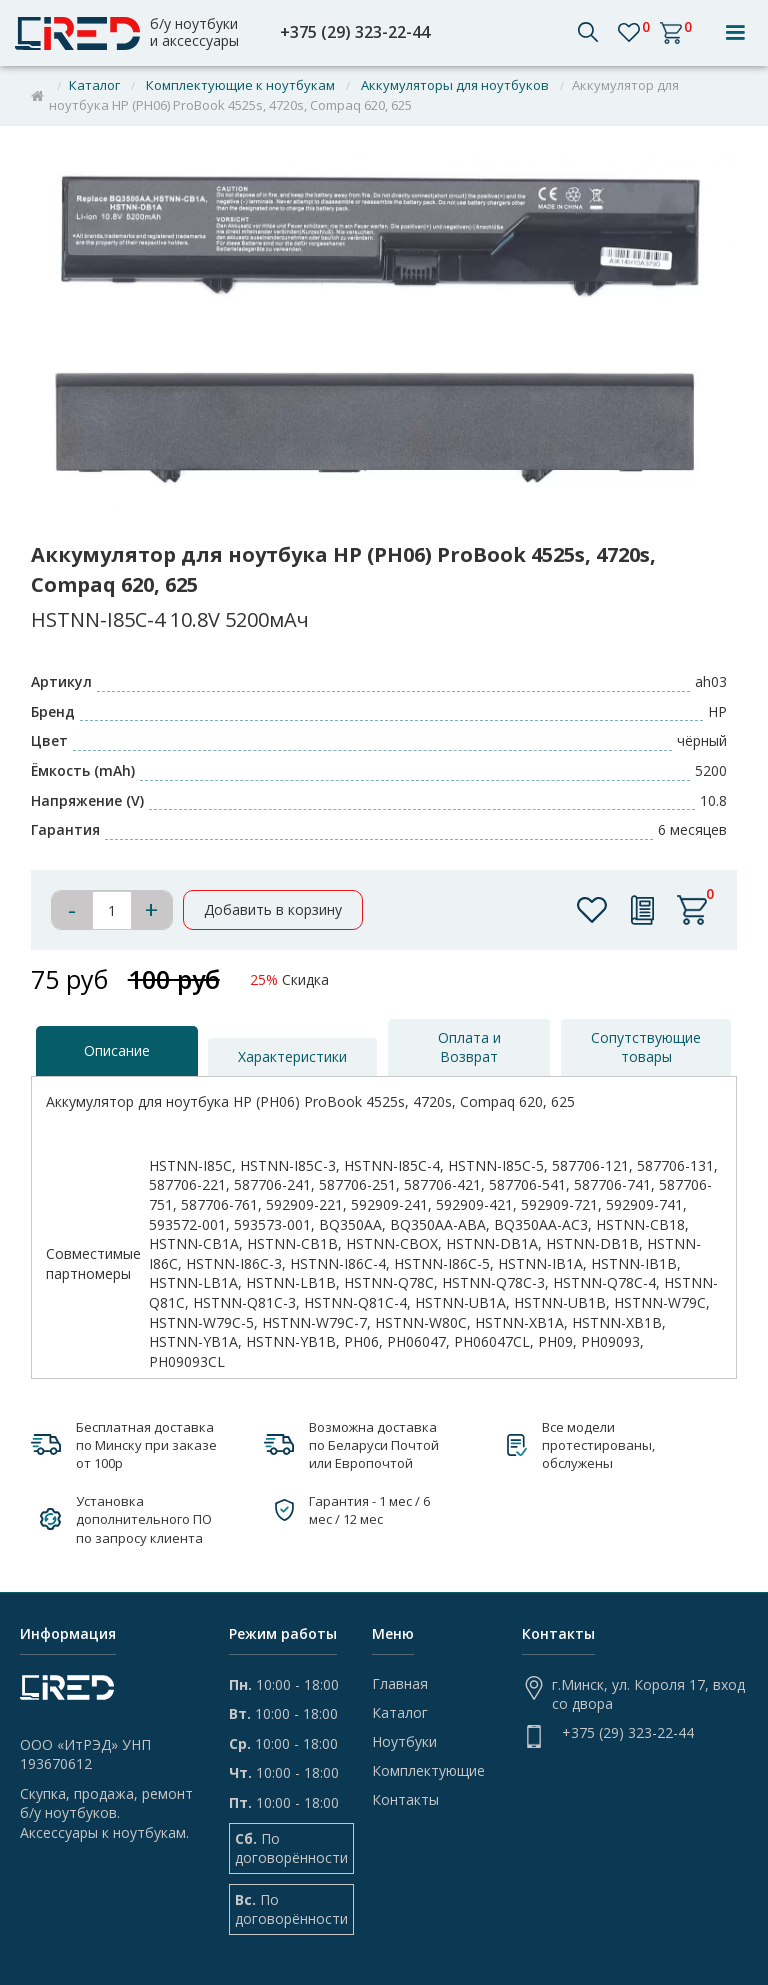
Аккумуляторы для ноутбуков (455, 85)
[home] (133, 33)
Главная (400, 1684)
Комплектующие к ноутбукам (240, 85)
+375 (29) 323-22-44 (355, 33)
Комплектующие (428, 1771)
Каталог (94, 85)
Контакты (405, 1800)
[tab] (117, 1051)
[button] (735, 33)
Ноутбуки (404, 1742)
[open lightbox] (384, 336)
